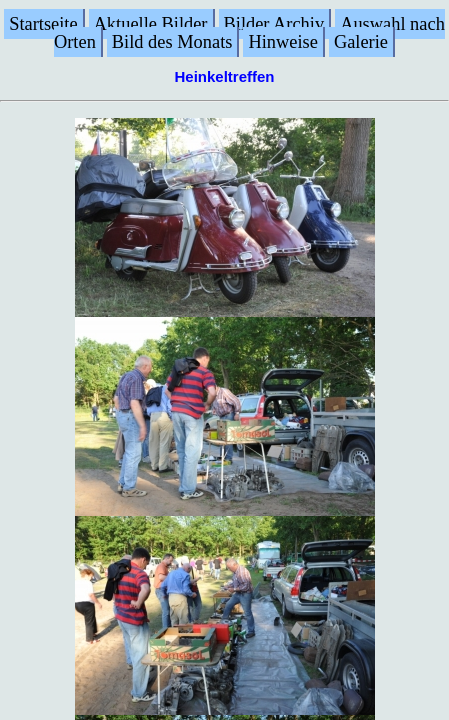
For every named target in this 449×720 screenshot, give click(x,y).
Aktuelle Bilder (151, 24)
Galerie (361, 42)
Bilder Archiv (274, 24)
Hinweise (282, 42)
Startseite (43, 24)
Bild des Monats (172, 42)
